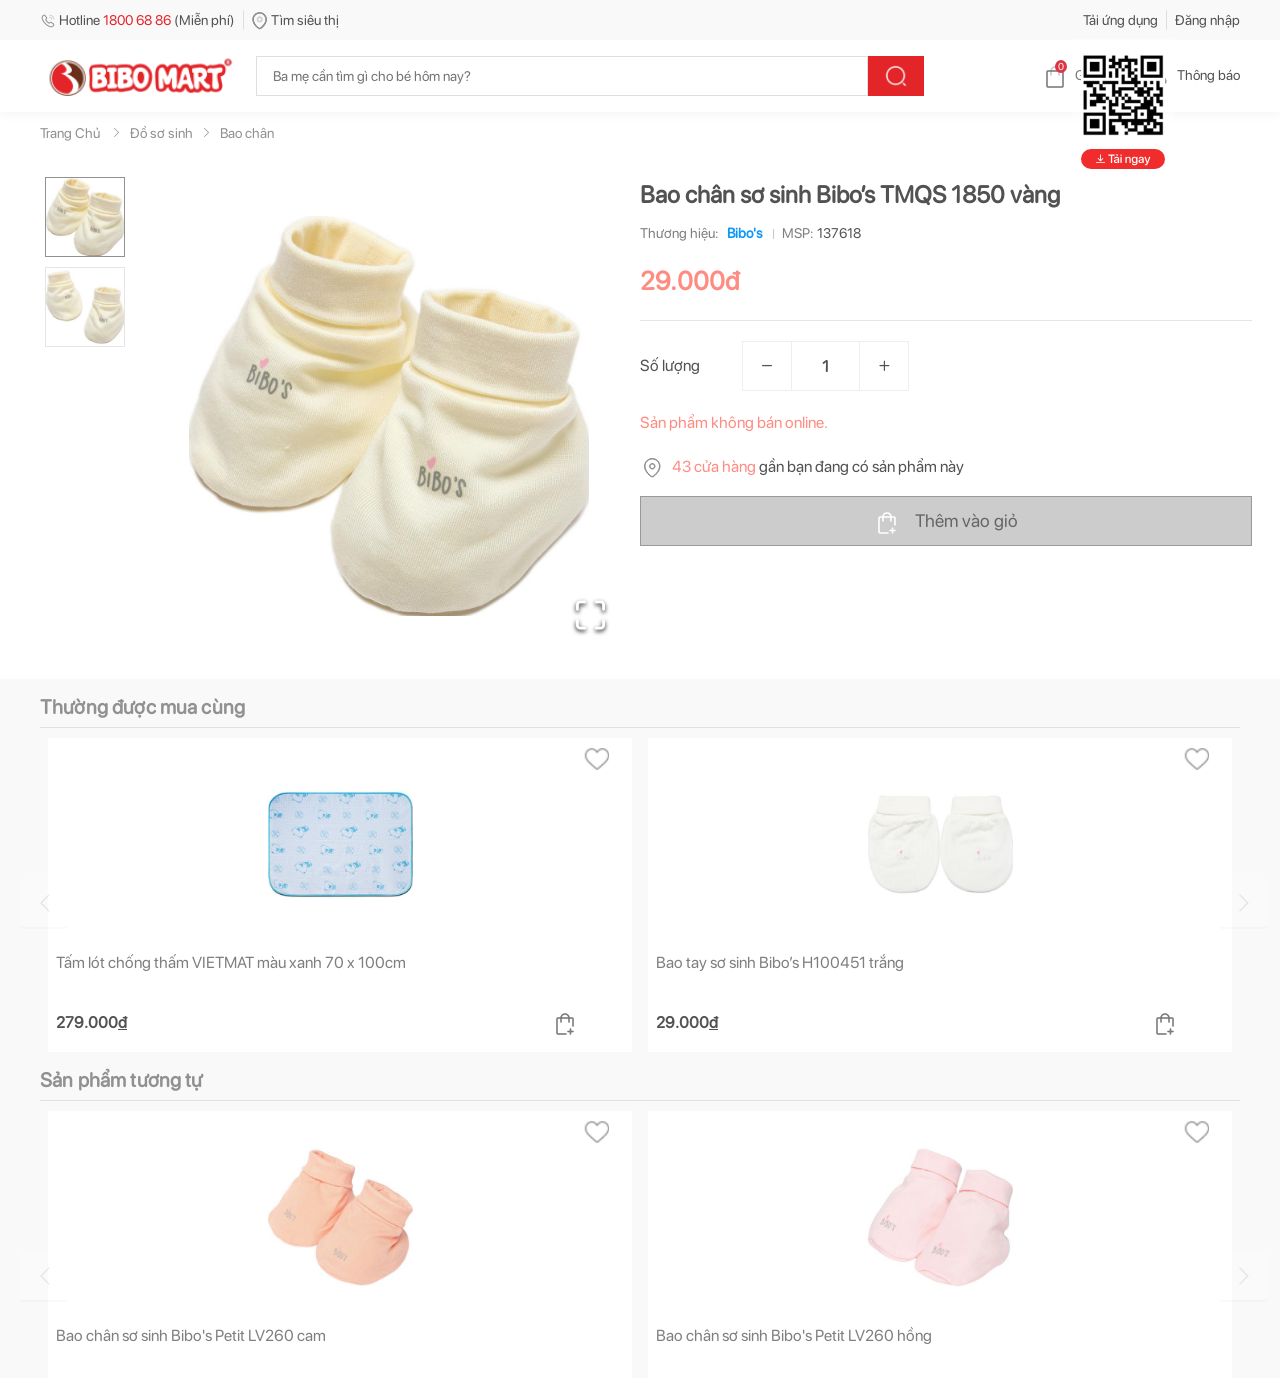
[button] (389, 416)
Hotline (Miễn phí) (137, 20)
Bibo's (741, 233)
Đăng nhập (1207, 20)
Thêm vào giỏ (946, 522)
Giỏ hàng (1085, 75)
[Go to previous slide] (44, 903)
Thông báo (1192, 75)
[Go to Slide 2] (85, 307)
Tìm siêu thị (295, 20)
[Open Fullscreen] (590, 615)
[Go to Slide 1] (85, 217)
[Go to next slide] (1243, 903)
